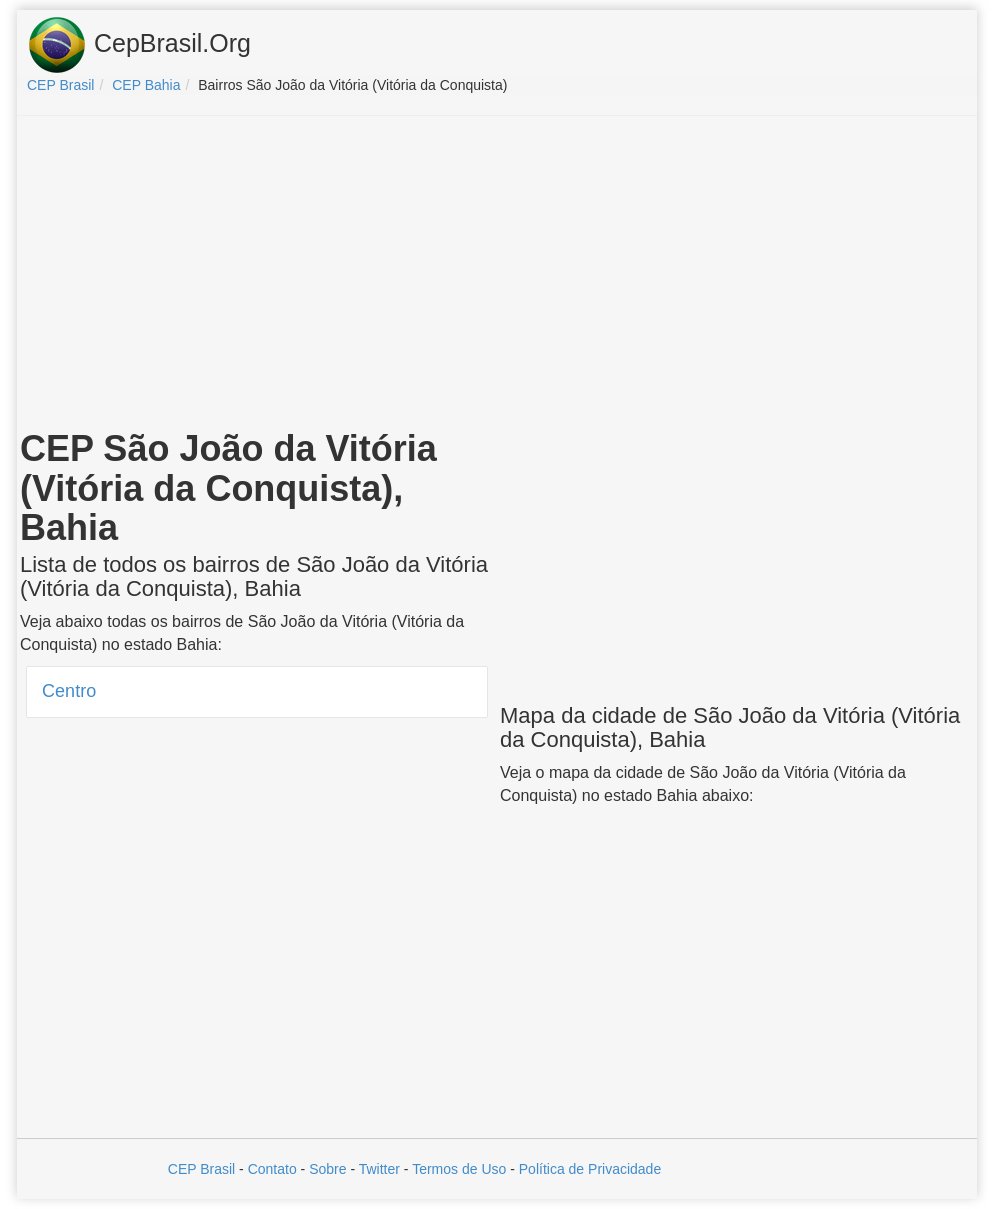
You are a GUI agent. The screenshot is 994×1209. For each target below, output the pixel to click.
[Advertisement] (497, 276)
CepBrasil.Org (139, 45)
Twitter (379, 1169)
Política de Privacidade (590, 1169)
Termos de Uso (459, 1169)
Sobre (327, 1169)
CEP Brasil (201, 1169)
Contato (272, 1169)
